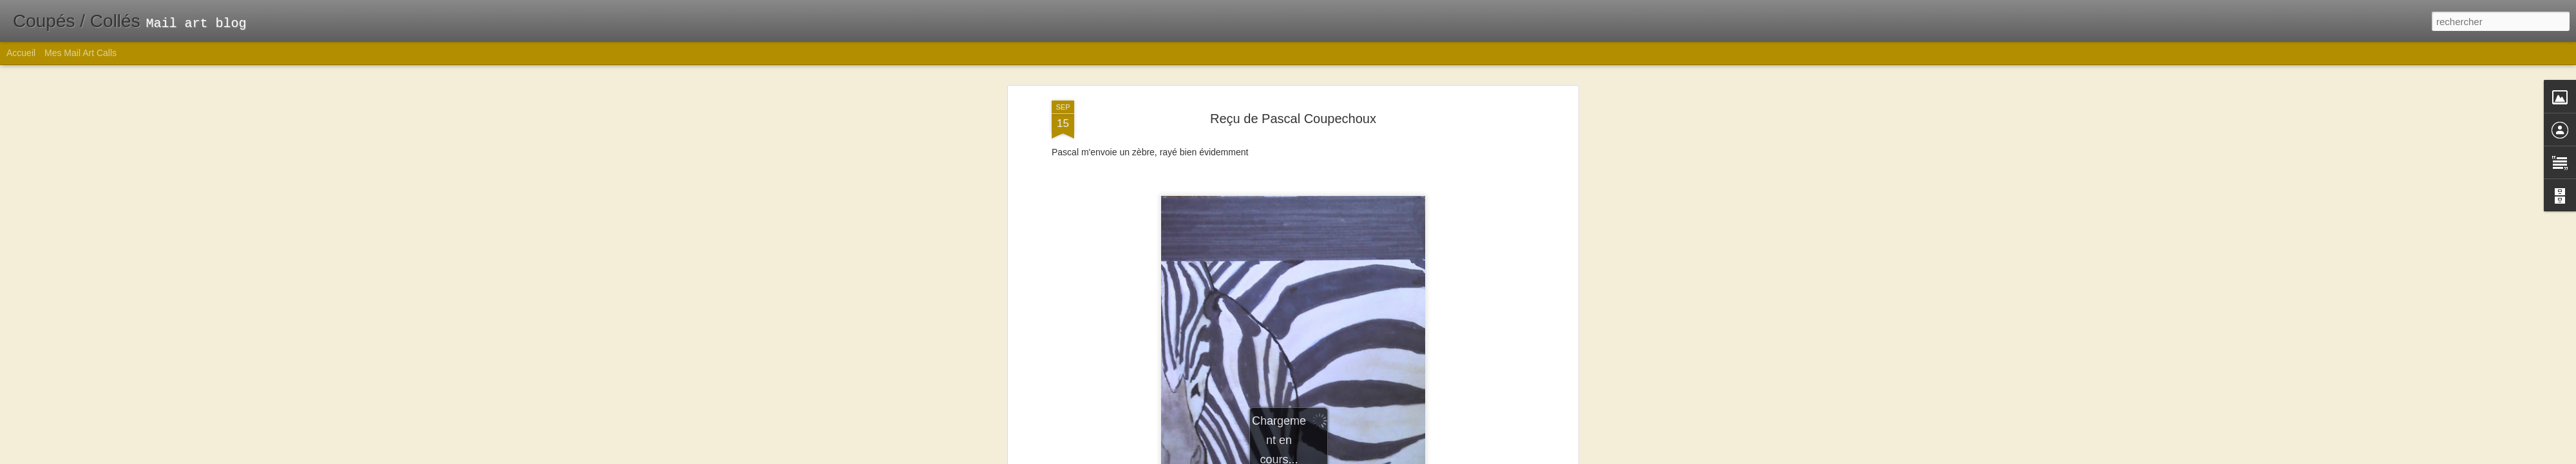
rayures (1324, 316)
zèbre (1356, 316)
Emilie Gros (1370, 299)
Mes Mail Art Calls (80, 53)
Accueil (20, 53)
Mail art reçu (1279, 316)
